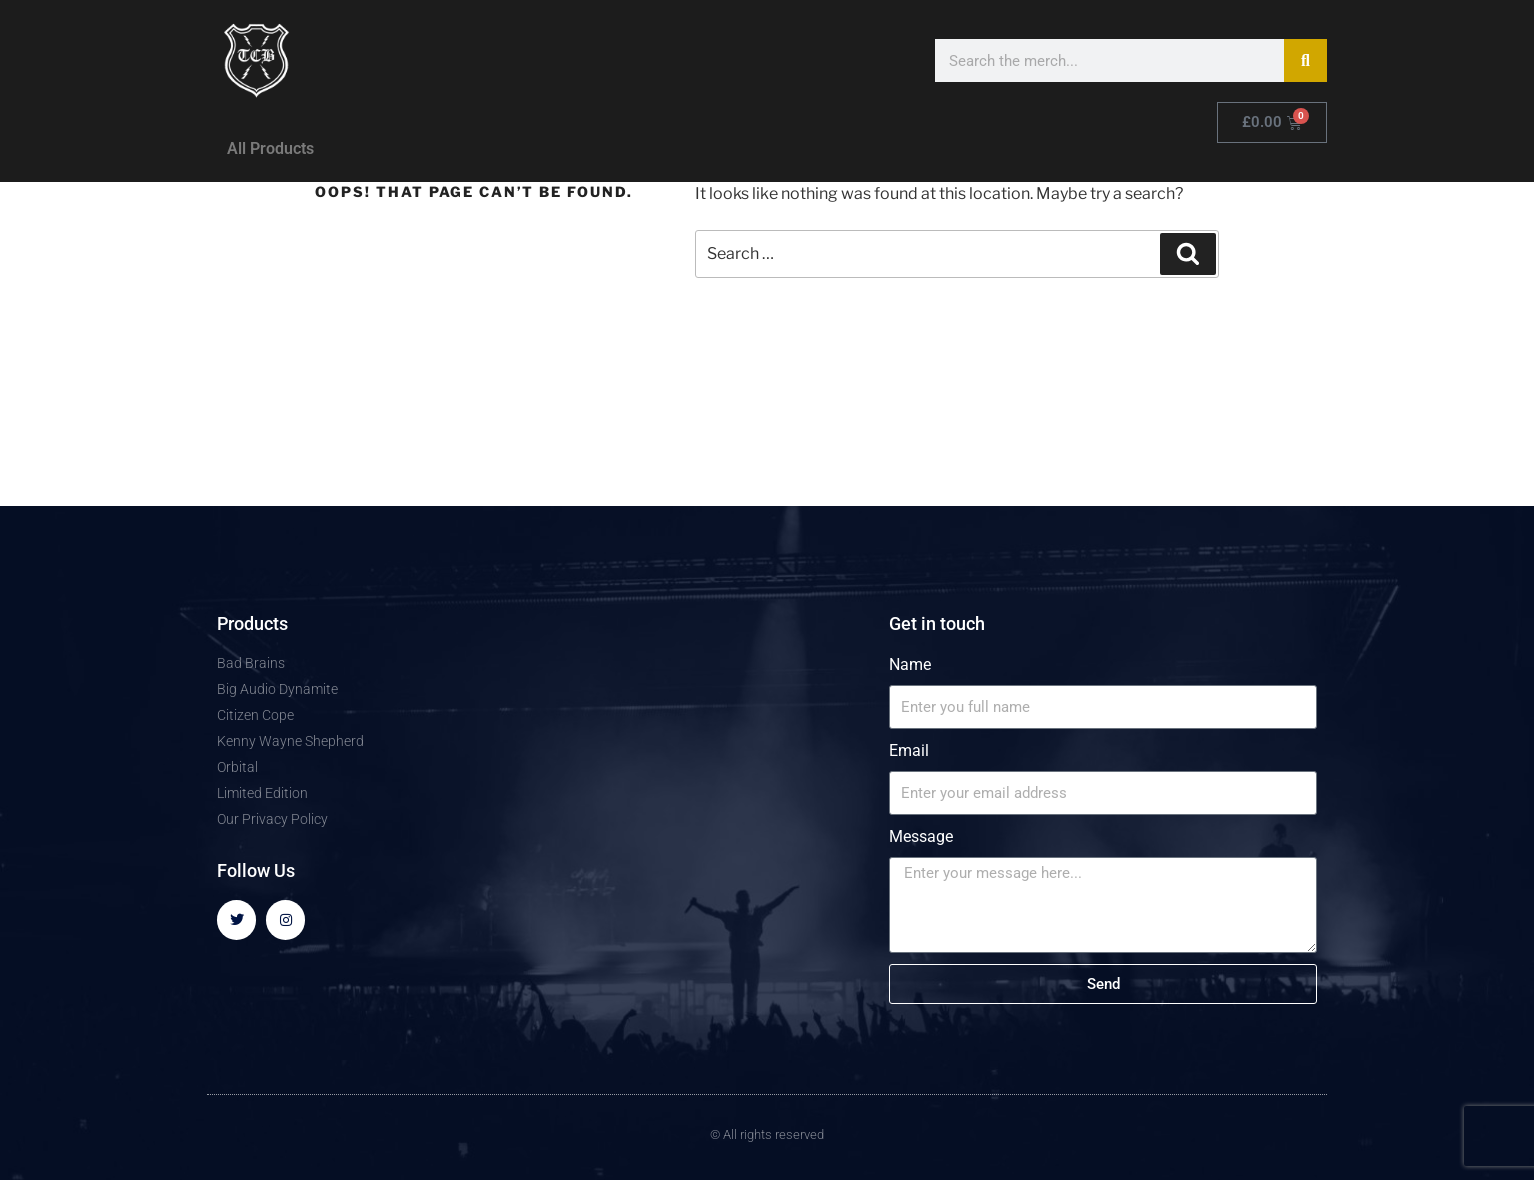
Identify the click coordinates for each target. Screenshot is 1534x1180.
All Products (270, 148)
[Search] (1305, 60)
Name (910, 664)
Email (909, 750)
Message (921, 836)
